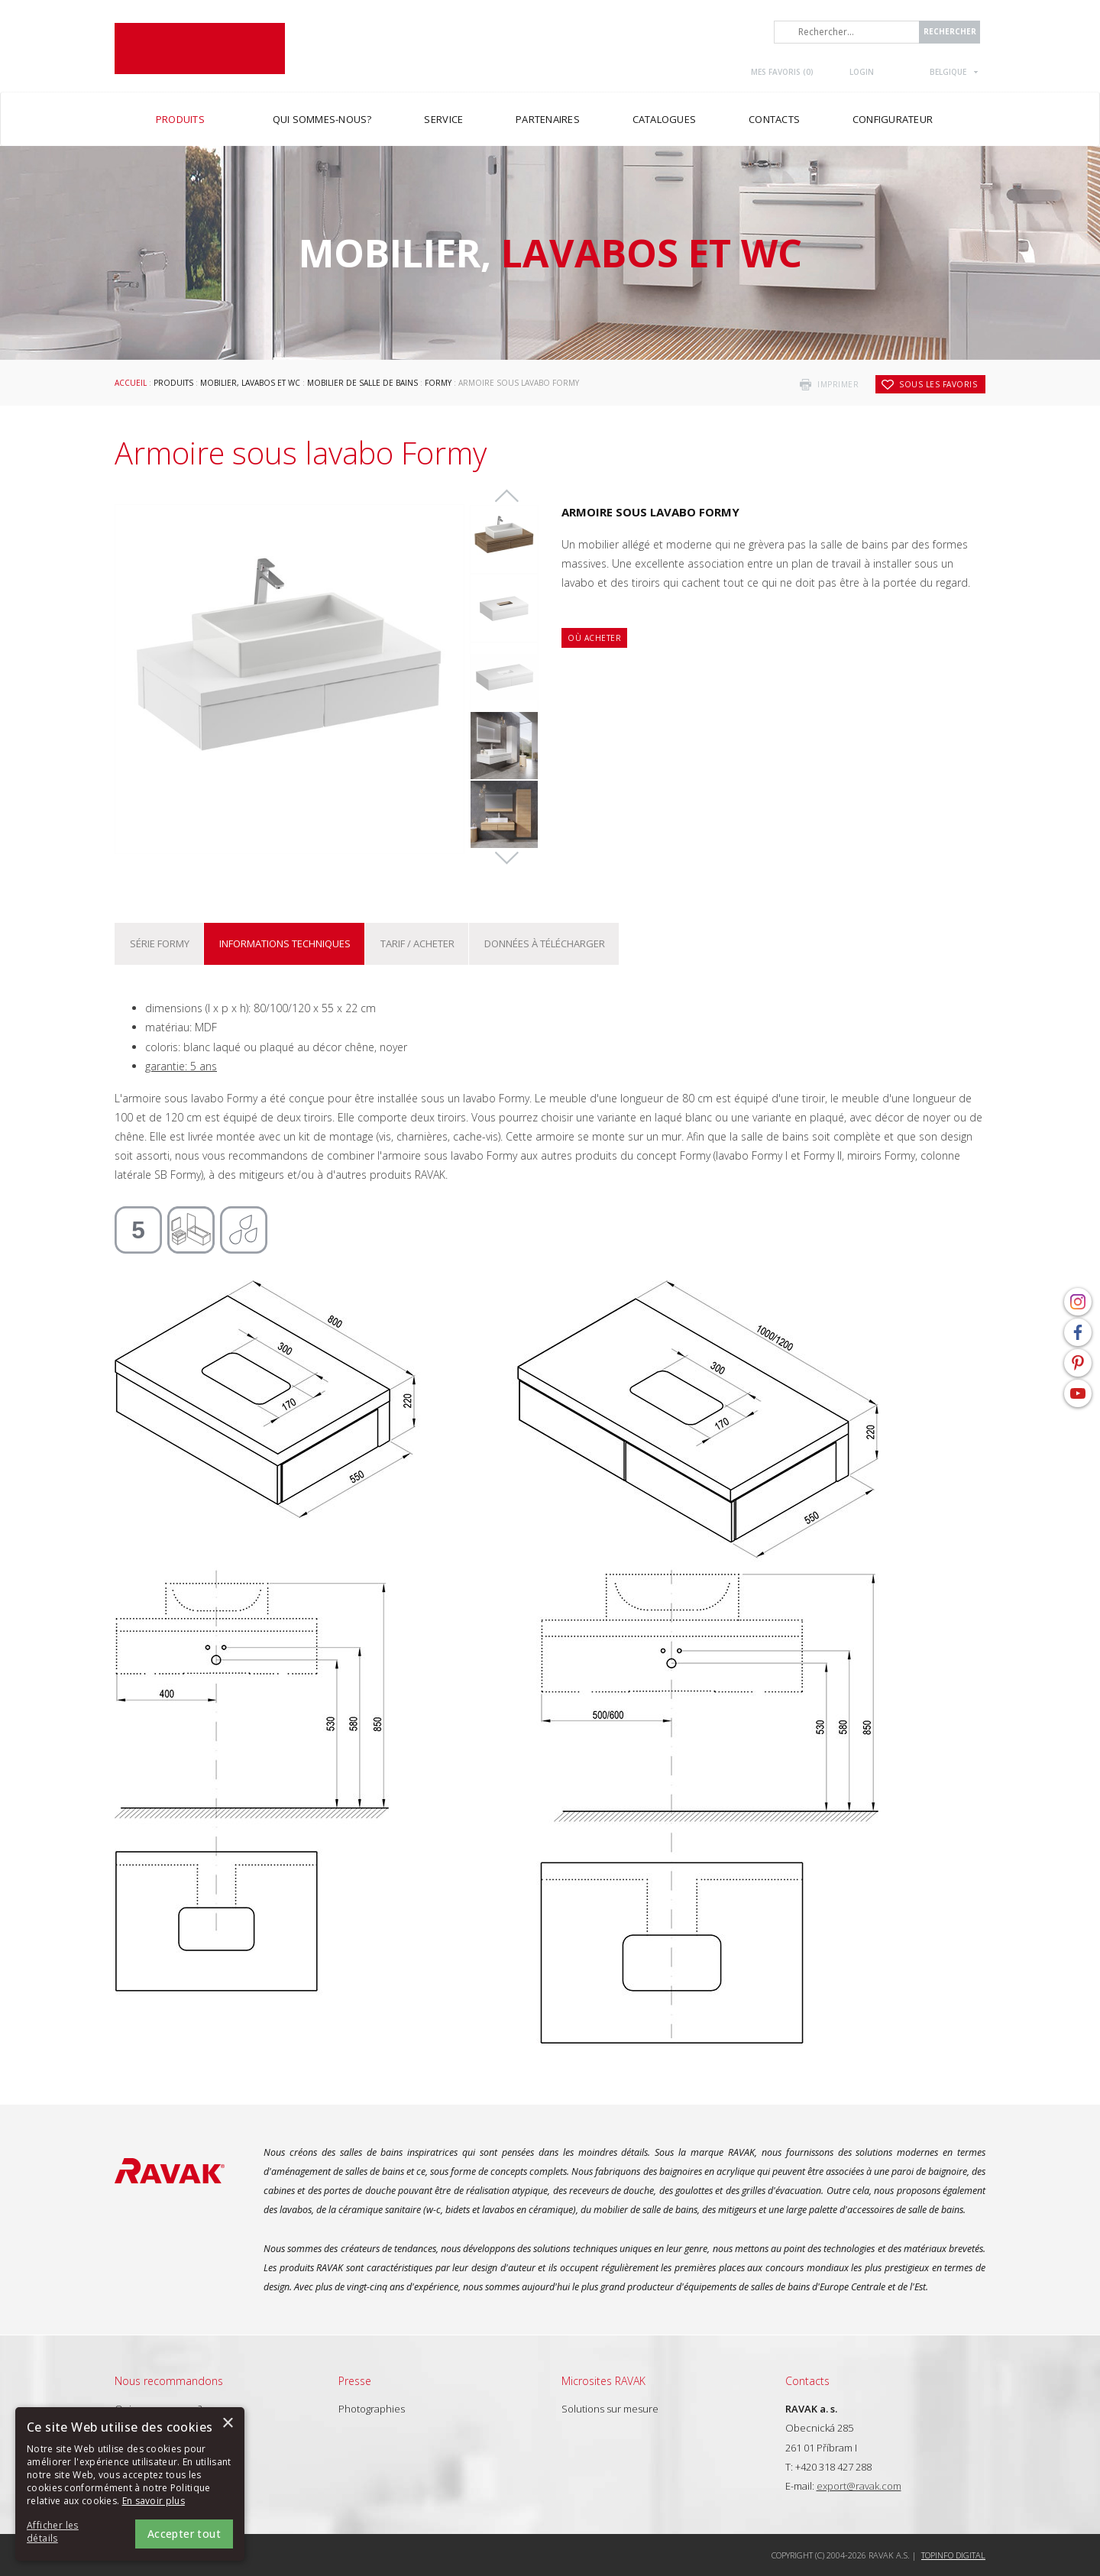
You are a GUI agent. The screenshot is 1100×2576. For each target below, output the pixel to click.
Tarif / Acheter (417, 943)
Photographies (371, 2409)
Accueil (131, 382)
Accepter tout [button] (184, 2533)
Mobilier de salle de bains (362, 382)
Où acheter (594, 638)
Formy (438, 382)
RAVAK (200, 48)
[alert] (129, 2484)
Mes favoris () (782, 71)
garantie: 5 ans (181, 1066)
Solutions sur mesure (609, 2409)
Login (861, 71)
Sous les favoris (938, 384)
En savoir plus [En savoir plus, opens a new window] (153, 2500)
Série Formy (159, 943)
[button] (69, 2532)
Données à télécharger (544, 943)
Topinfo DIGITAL (953, 2555)
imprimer (838, 384)
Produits (173, 382)
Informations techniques (285, 943)
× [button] (227, 2423)
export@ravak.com (859, 2486)
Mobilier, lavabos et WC (250, 382)
